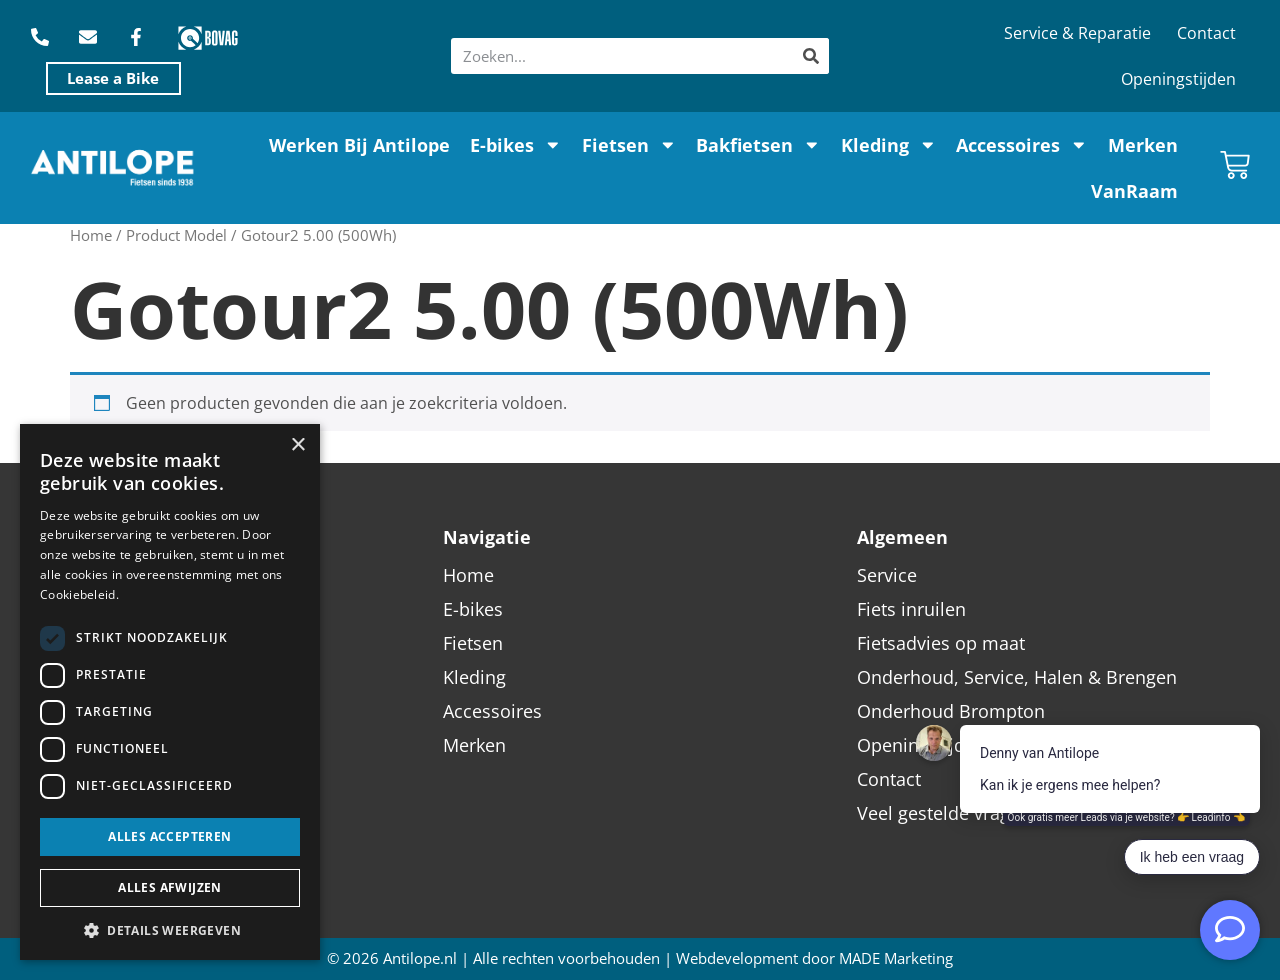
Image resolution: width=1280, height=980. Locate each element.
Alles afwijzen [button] (170, 887)
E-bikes (516, 145)
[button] (170, 930)
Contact (1206, 33)
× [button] (297, 445)
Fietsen (629, 145)
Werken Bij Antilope (359, 145)
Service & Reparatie (1077, 33)
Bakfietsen (758, 145)
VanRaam (1134, 191)
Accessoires (1022, 145)
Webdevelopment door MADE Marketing (814, 958)
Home (91, 235)
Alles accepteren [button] (169, 836)
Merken (1143, 145)
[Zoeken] (811, 56)
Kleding (889, 145)
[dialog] (170, 692)
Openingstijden (1178, 79)
